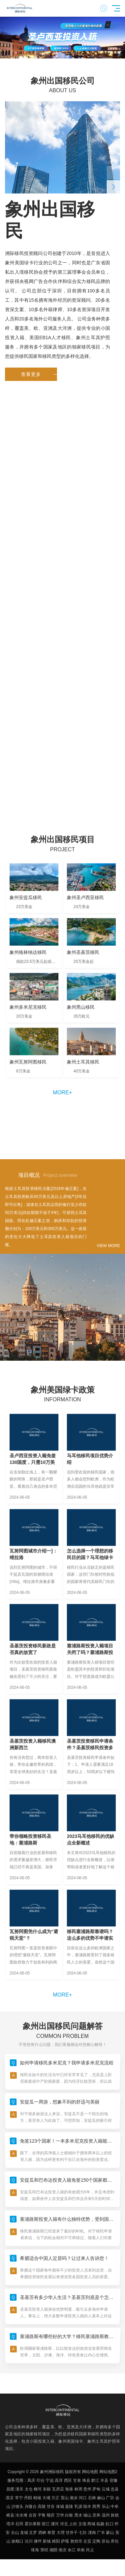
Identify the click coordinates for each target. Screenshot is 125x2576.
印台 (41, 2480)
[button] (50, 53)
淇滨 (10, 2497)
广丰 (101, 2532)
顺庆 (51, 2515)
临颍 (100, 2524)
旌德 (115, 2515)
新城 (47, 2541)
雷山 (65, 2497)
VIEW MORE (108, 1245)
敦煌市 (76, 2541)
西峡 (42, 2532)
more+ (62, 1092)
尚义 (90, 2550)
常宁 (19, 2497)
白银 (69, 2515)
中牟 (115, 2506)
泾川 (29, 2541)
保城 (60, 2506)
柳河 (38, 2489)
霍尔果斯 (33, 2524)
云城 (106, 2489)
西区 (68, 2480)
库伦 (115, 2541)
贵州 (87, 2489)
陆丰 (87, 2506)
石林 (92, 2497)
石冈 (19, 2524)
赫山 (101, 2497)
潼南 (92, 2532)
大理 (61, 2532)
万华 (60, 2515)
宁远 (50, 2480)
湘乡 (74, 2497)
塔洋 (10, 2524)
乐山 (106, 2506)
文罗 (33, 2532)
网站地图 (90, 2471)
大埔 (46, 2497)
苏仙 (106, 2541)
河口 (83, 2497)
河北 (64, 2524)
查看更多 (39, 374)
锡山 (87, 2515)
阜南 (81, 2550)
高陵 (42, 2506)
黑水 (78, 2515)
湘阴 (53, 2550)
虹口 (110, 2524)
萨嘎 (65, 2541)
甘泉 (77, 2480)
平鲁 (42, 2515)
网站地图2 (108, 2471)
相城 (37, 2497)
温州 (106, 2515)
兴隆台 (31, 2506)
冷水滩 (21, 2515)
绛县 (86, 2480)
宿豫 (114, 2480)
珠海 (35, 2550)
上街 (73, 2524)
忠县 (115, 2489)
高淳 (59, 2480)
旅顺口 (17, 2541)
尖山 (15, 2532)
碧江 (46, 2524)
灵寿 (96, 2515)
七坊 (83, 2532)
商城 (91, 2524)
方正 (55, 2497)
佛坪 (38, 2541)
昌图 (10, 2489)
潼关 (19, 2489)
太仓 (29, 2489)
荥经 (44, 2550)
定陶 (96, 2541)
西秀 (96, 2506)
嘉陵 (69, 2506)
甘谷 (51, 2506)
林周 (78, 2489)
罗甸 (96, 2489)
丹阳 (28, 2497)
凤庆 (31, 2480)
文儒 (82, 2524)
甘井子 (72, 2532)
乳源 (78, 2506)
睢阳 (56, 2541)
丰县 (104, 2480)
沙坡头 (17, 2506)
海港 (69, 2489)
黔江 (95, 2480)
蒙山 (110, 2532)
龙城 (24, 2532)
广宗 (110, 2497)
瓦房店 (58, 2489)
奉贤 (51, 2532)
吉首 (33, 2515)
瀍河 (55, 2524)
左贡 (87, 2541)
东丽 (47, 2489)
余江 (72, 2550)
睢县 (10, 2515)
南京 (63, 2550)
